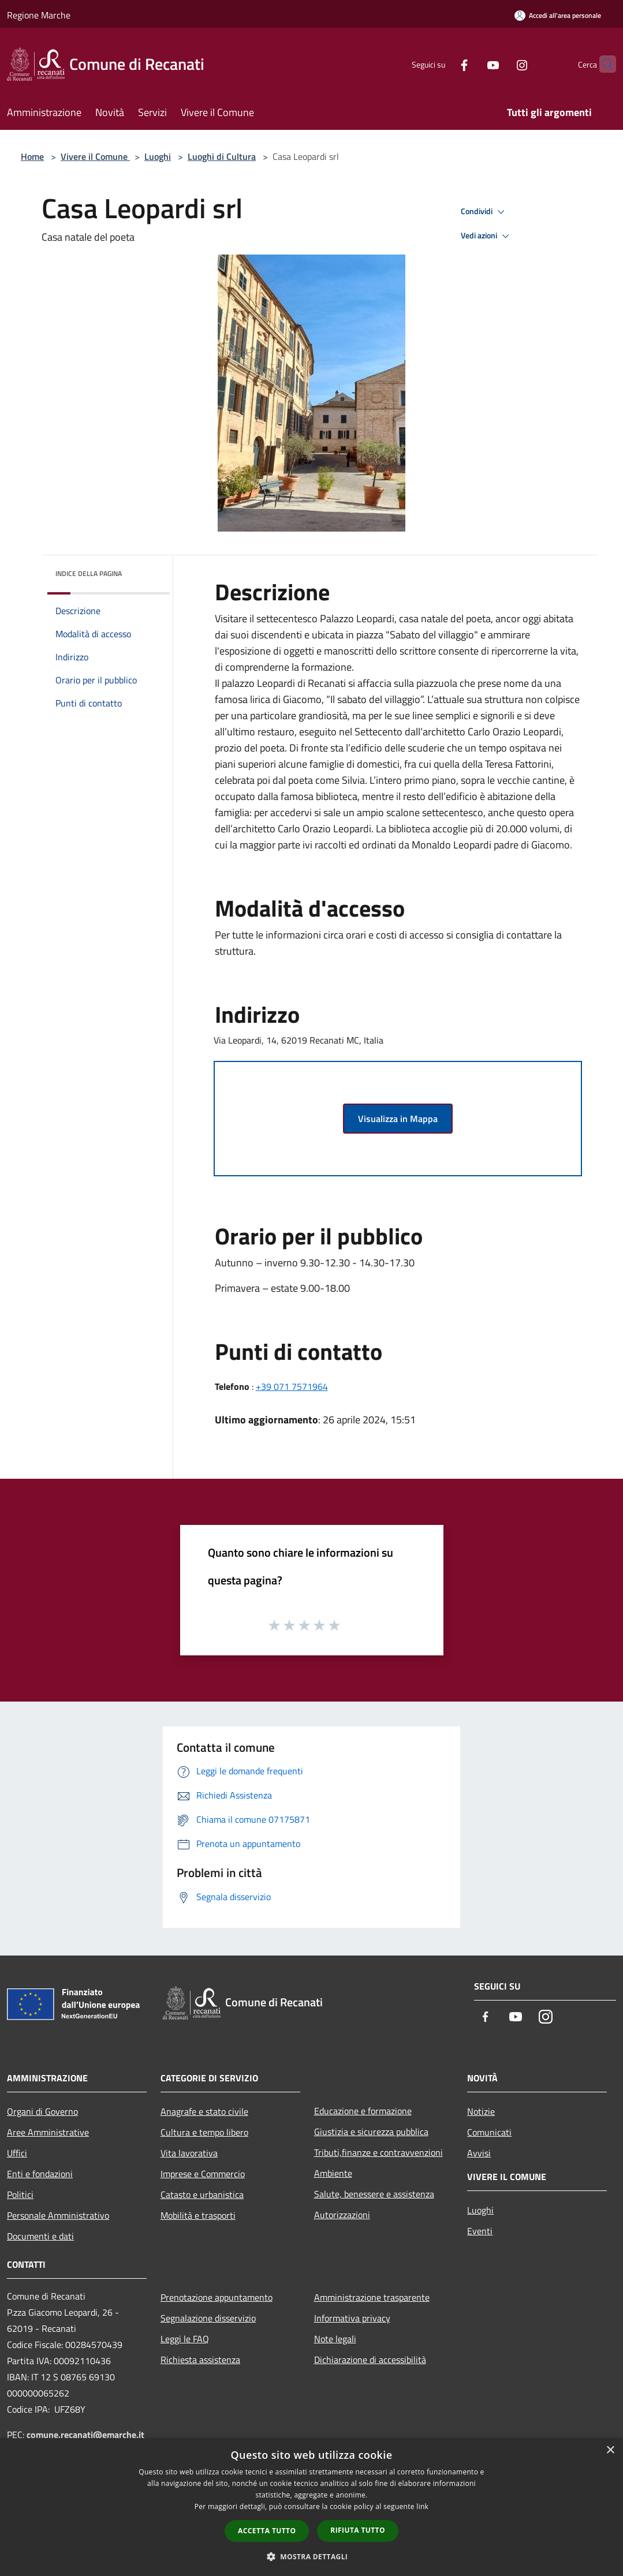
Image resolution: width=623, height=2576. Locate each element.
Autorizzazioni (342, 2215)
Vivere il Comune (95, 156)
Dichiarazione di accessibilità (370, 2359)
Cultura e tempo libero (204, 2132)
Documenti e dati (40, 2236)
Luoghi (157, 156)
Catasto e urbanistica (202, 2194)
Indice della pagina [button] (88, 573)
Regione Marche (38, 15)
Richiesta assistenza (200, 2359)
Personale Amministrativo (58, 2215)
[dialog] (311, 2507)
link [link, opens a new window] (422, 2506)
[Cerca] (602, 64)
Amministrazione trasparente (372, 2297)
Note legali (335, 2339)
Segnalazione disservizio (208, 2318)
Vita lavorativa (189, 2153)
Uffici (17, 2153)
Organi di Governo (42, 2111)
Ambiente (333, 2173)
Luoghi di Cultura (222, 156)
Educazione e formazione (363, 2111)
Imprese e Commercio (203, 2174)
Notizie (481, 2111)
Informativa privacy (352, 2318)
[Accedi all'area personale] (557, 15)
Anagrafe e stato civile (204, 2111)
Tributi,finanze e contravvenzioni (378, 2152)
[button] (311, 2556)
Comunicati (489, 2132)
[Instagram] (499, 64)
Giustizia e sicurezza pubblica (371, 2131)
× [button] (610, 2450)
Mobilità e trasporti (198, 2215)
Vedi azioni (487, 236)
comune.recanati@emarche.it (85, 2435)
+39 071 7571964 (292, 1386)
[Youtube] (470, 64)
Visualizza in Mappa (398, 1119)
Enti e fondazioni (40, 2174)
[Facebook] (441, 64)
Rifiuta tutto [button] (357, 2530)
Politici (20, 2194)
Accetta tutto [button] (267, 2531)
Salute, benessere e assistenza (374, 2194)
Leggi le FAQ (185, 2339)
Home (32, 156)
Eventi (480, 2231)
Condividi (484, 212)
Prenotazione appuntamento (217, 2297)
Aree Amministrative (48, 2132)
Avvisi (479, 2153)
